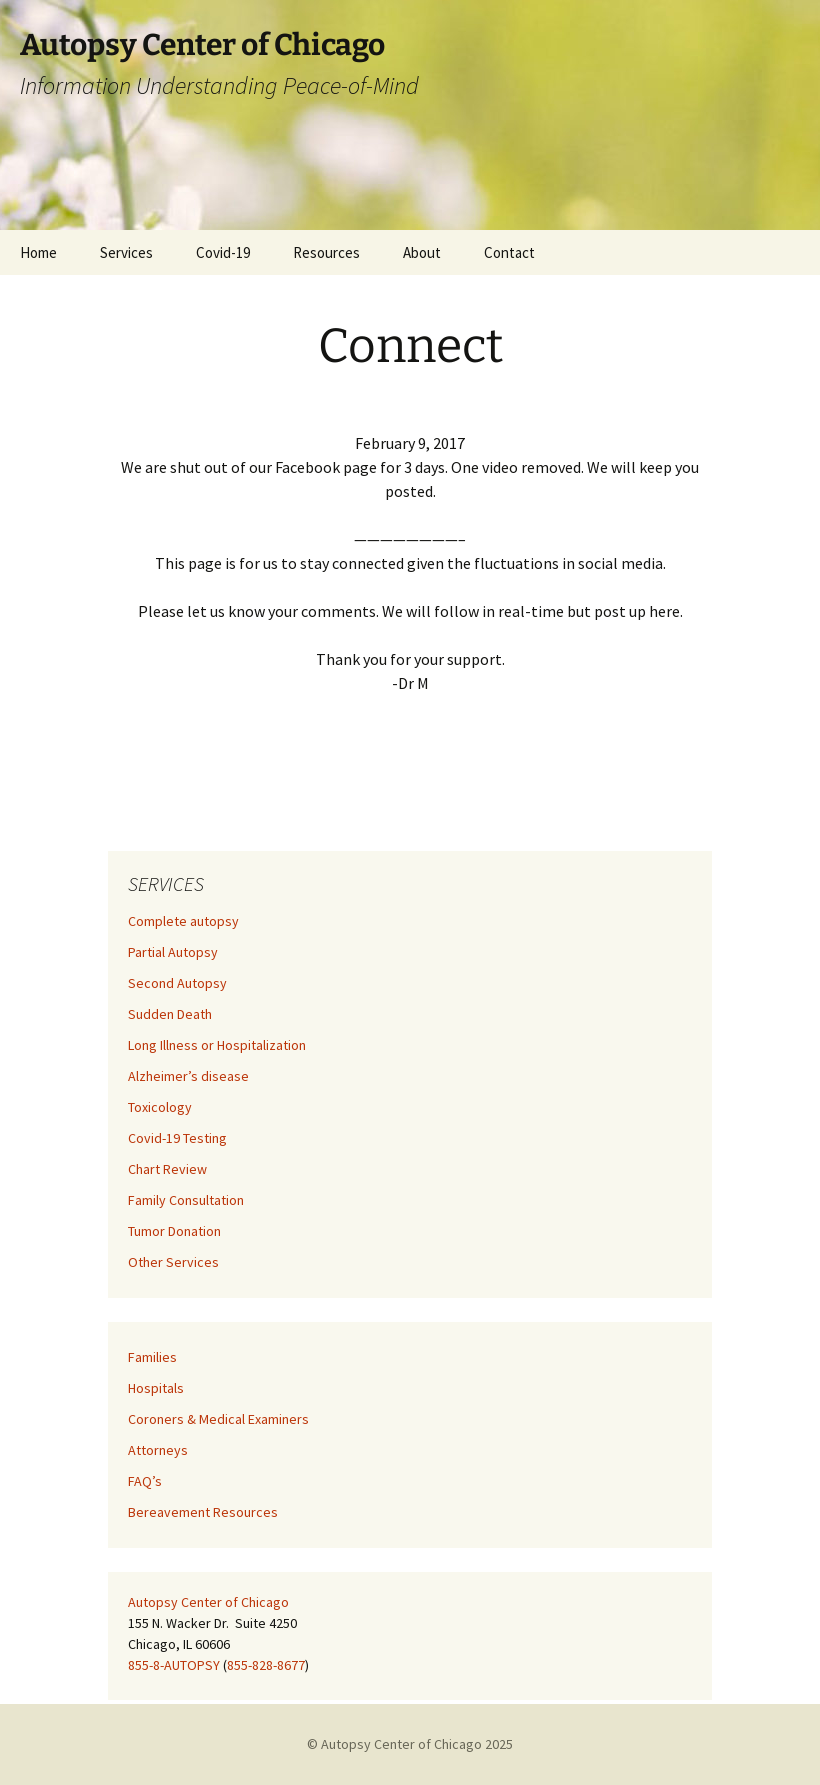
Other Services (173, 1262)
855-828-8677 (266, 1665)
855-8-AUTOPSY (174, 1665)
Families (152, 1357)
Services (126, 252)
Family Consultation (186, 1200)
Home (38, 252)
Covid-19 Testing (177, 1138)
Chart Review (167, 1169)
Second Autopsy (177, 983)
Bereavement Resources (203, 1512)
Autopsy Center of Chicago (208, 1602)
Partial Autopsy (173, 952)
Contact (509, 252)
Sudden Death (170, 1014)
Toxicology (160, 1107)
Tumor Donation (174, 1231)
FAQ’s (145, 1481)
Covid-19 (223, 252)
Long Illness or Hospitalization (217, 1045)
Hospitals (156, 1388)
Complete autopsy (183, 921)
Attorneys (158, 1450)
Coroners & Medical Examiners (218, 1419)
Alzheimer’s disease (188, 1076)
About (422, 252)
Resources (326, 252)
